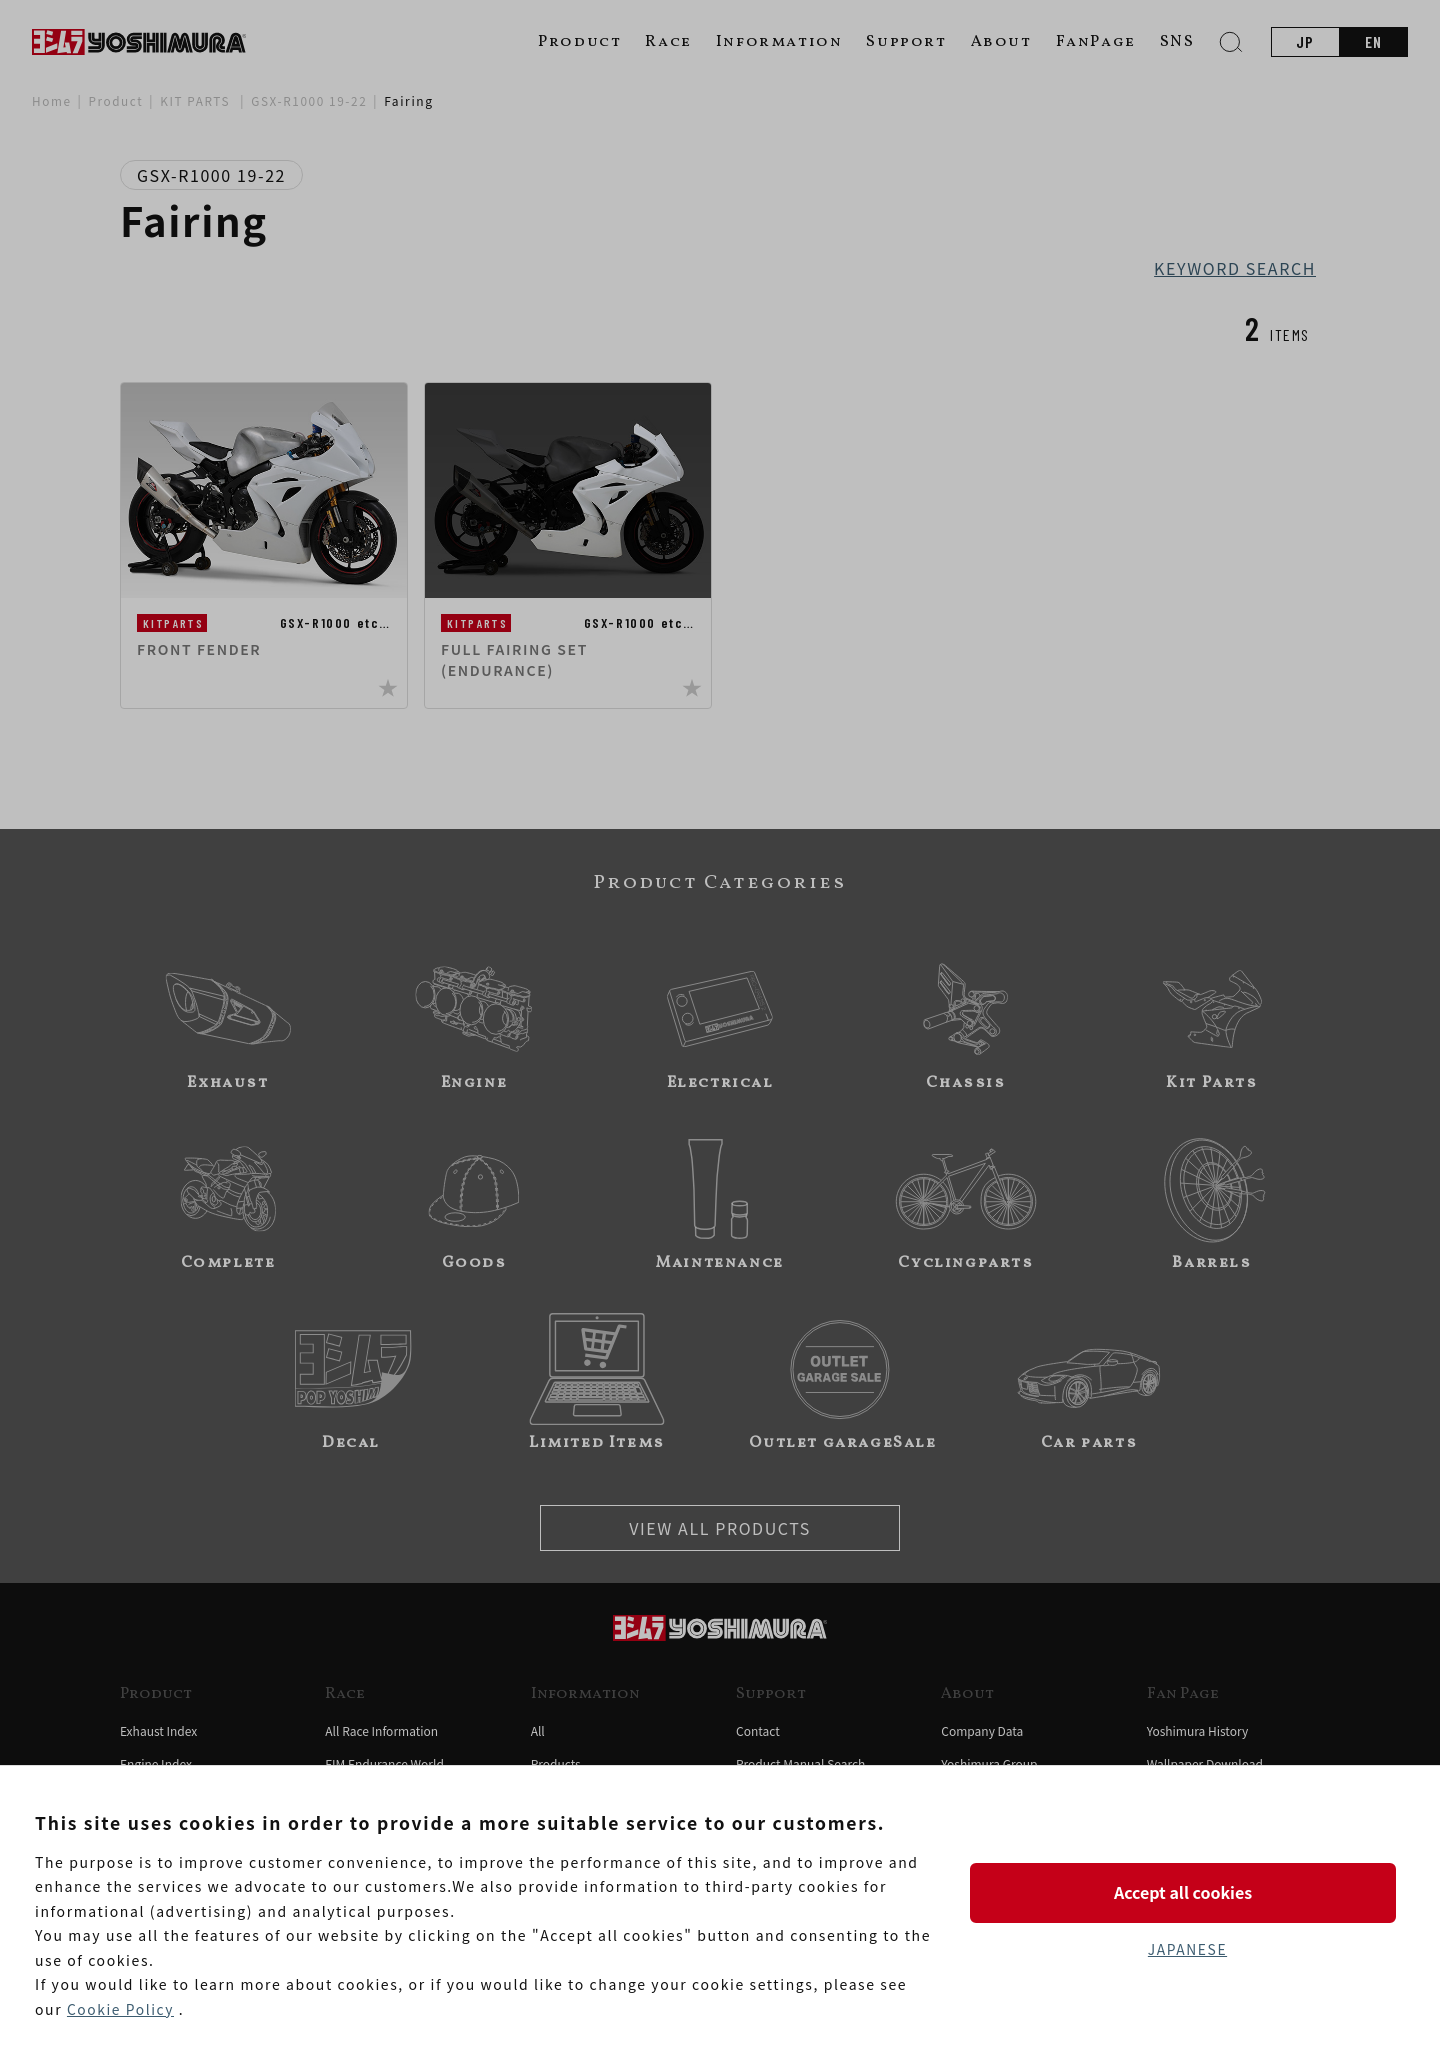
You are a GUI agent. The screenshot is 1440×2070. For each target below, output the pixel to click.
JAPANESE (1187, 1949)
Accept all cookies (1187, 1892)
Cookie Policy (121, 2009)
